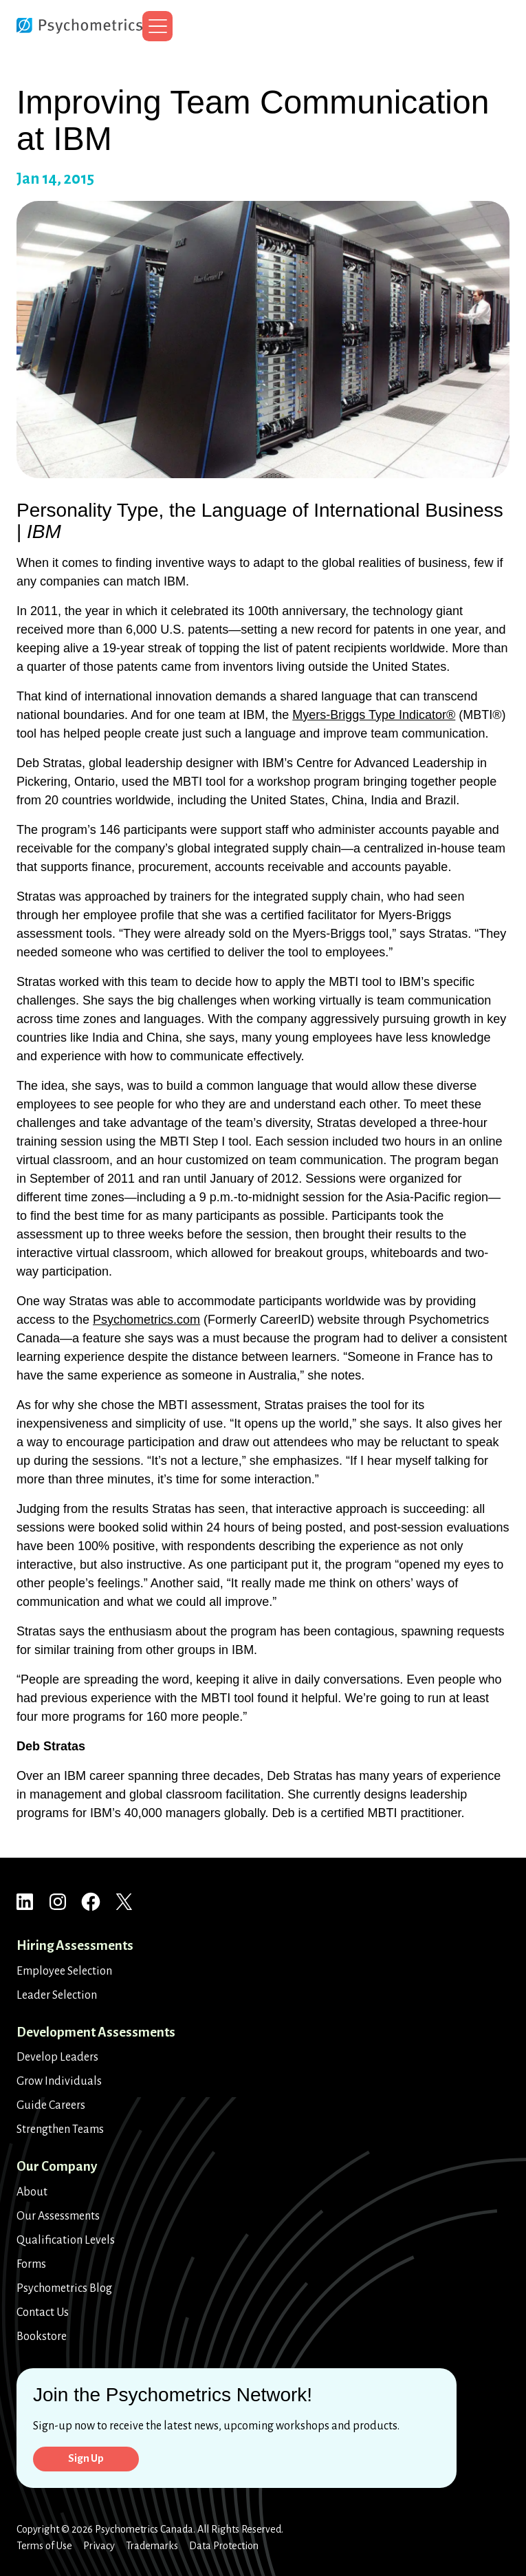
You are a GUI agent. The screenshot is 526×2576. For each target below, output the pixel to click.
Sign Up (90, 2457)
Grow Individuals (59, 2079)
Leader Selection (57, 1992)
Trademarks (152, 2545)
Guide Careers (51, 2103)
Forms (31, 2261)
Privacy (99, 2545)
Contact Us (43, 2310)
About (32, 2189)
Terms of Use (44, 2545)
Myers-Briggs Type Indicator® (373, 715)
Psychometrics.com (146, 1320)
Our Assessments (58, 2213)
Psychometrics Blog (64, 2285)
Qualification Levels (66, 2237)
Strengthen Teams (60, 2127)
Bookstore (42, 2334)
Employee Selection (64, 1968)
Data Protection (224, 2545)
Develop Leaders (57, 2055)
